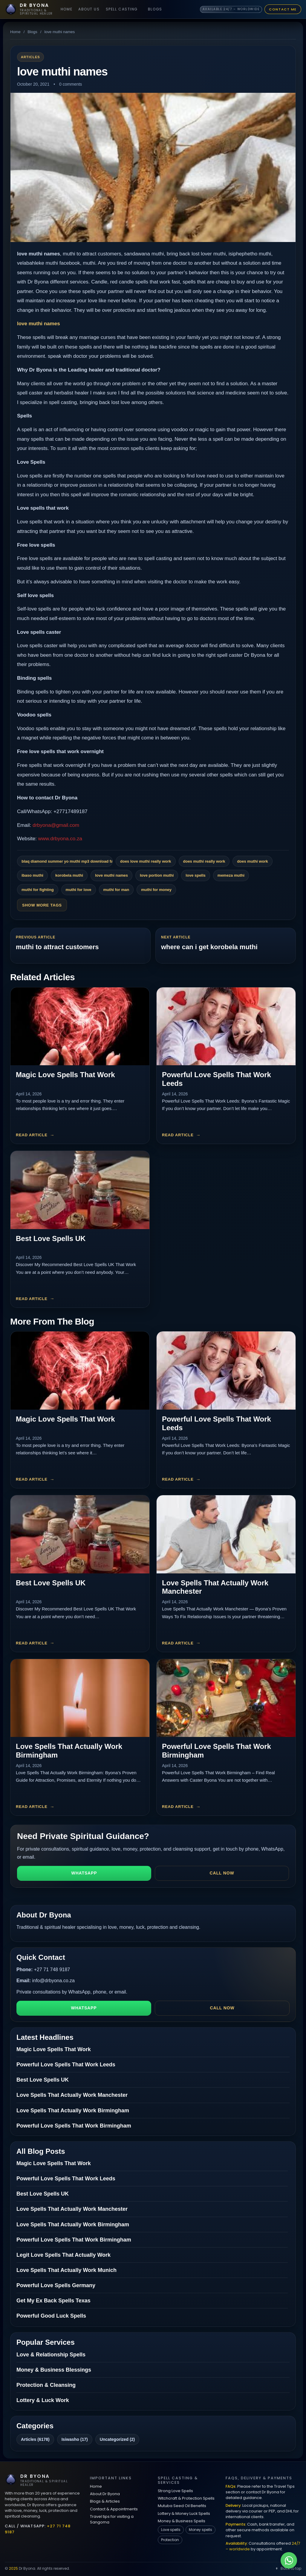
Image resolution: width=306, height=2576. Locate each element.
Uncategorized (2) (117, 2439)
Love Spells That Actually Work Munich (66, 2270)
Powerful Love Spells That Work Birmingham (73, 2126)
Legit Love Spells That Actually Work (63, 2255)
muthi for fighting (38, 889)
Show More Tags (42, 905)
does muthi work (252, 861)
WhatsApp (84, 1873)
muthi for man (116, 889)
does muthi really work (204, 861)
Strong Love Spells (175, 2490)
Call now (222, 1873)
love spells (195, 875)
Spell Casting (122, 9)
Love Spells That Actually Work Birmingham (72, 2110)
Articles (30, 57)
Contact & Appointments (114, 2509)
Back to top (288, 2568)
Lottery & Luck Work (42, 2400)
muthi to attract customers (57, 947)
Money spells (200, 2529)
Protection (170, 2539)
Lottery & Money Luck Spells (184, 2513)
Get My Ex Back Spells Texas (53, 2301)
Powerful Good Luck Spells (51, 2316)
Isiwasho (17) (75, 2439)
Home (66, 9)
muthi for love (78, 889)
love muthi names (38, 323)
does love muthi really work (145, 861)
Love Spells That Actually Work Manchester (72, 2095)
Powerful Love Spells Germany (55, 2285)
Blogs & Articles (105, 2501)
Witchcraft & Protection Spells (186, 2498)
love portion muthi (157, 875)
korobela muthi (69, 875)
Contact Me (283, 9)
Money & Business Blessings (53, 2370)
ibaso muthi (32, 875)
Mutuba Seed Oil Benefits (182, 2505)
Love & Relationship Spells (50, 2355)
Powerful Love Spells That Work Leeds (65, 2065)
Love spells (170, 2529)
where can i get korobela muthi (209, 947)
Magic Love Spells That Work (65, 1075)
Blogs (155, 9)
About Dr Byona (105, 2493)
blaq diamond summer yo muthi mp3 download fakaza (67, 861)
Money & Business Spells (181, 2520)
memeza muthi (231, 875)
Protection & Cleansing (46, 2385)
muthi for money (156, 889)
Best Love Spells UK (50, 1238)
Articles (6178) (35, 2439)
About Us (89, 9)
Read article (32, 1135)
